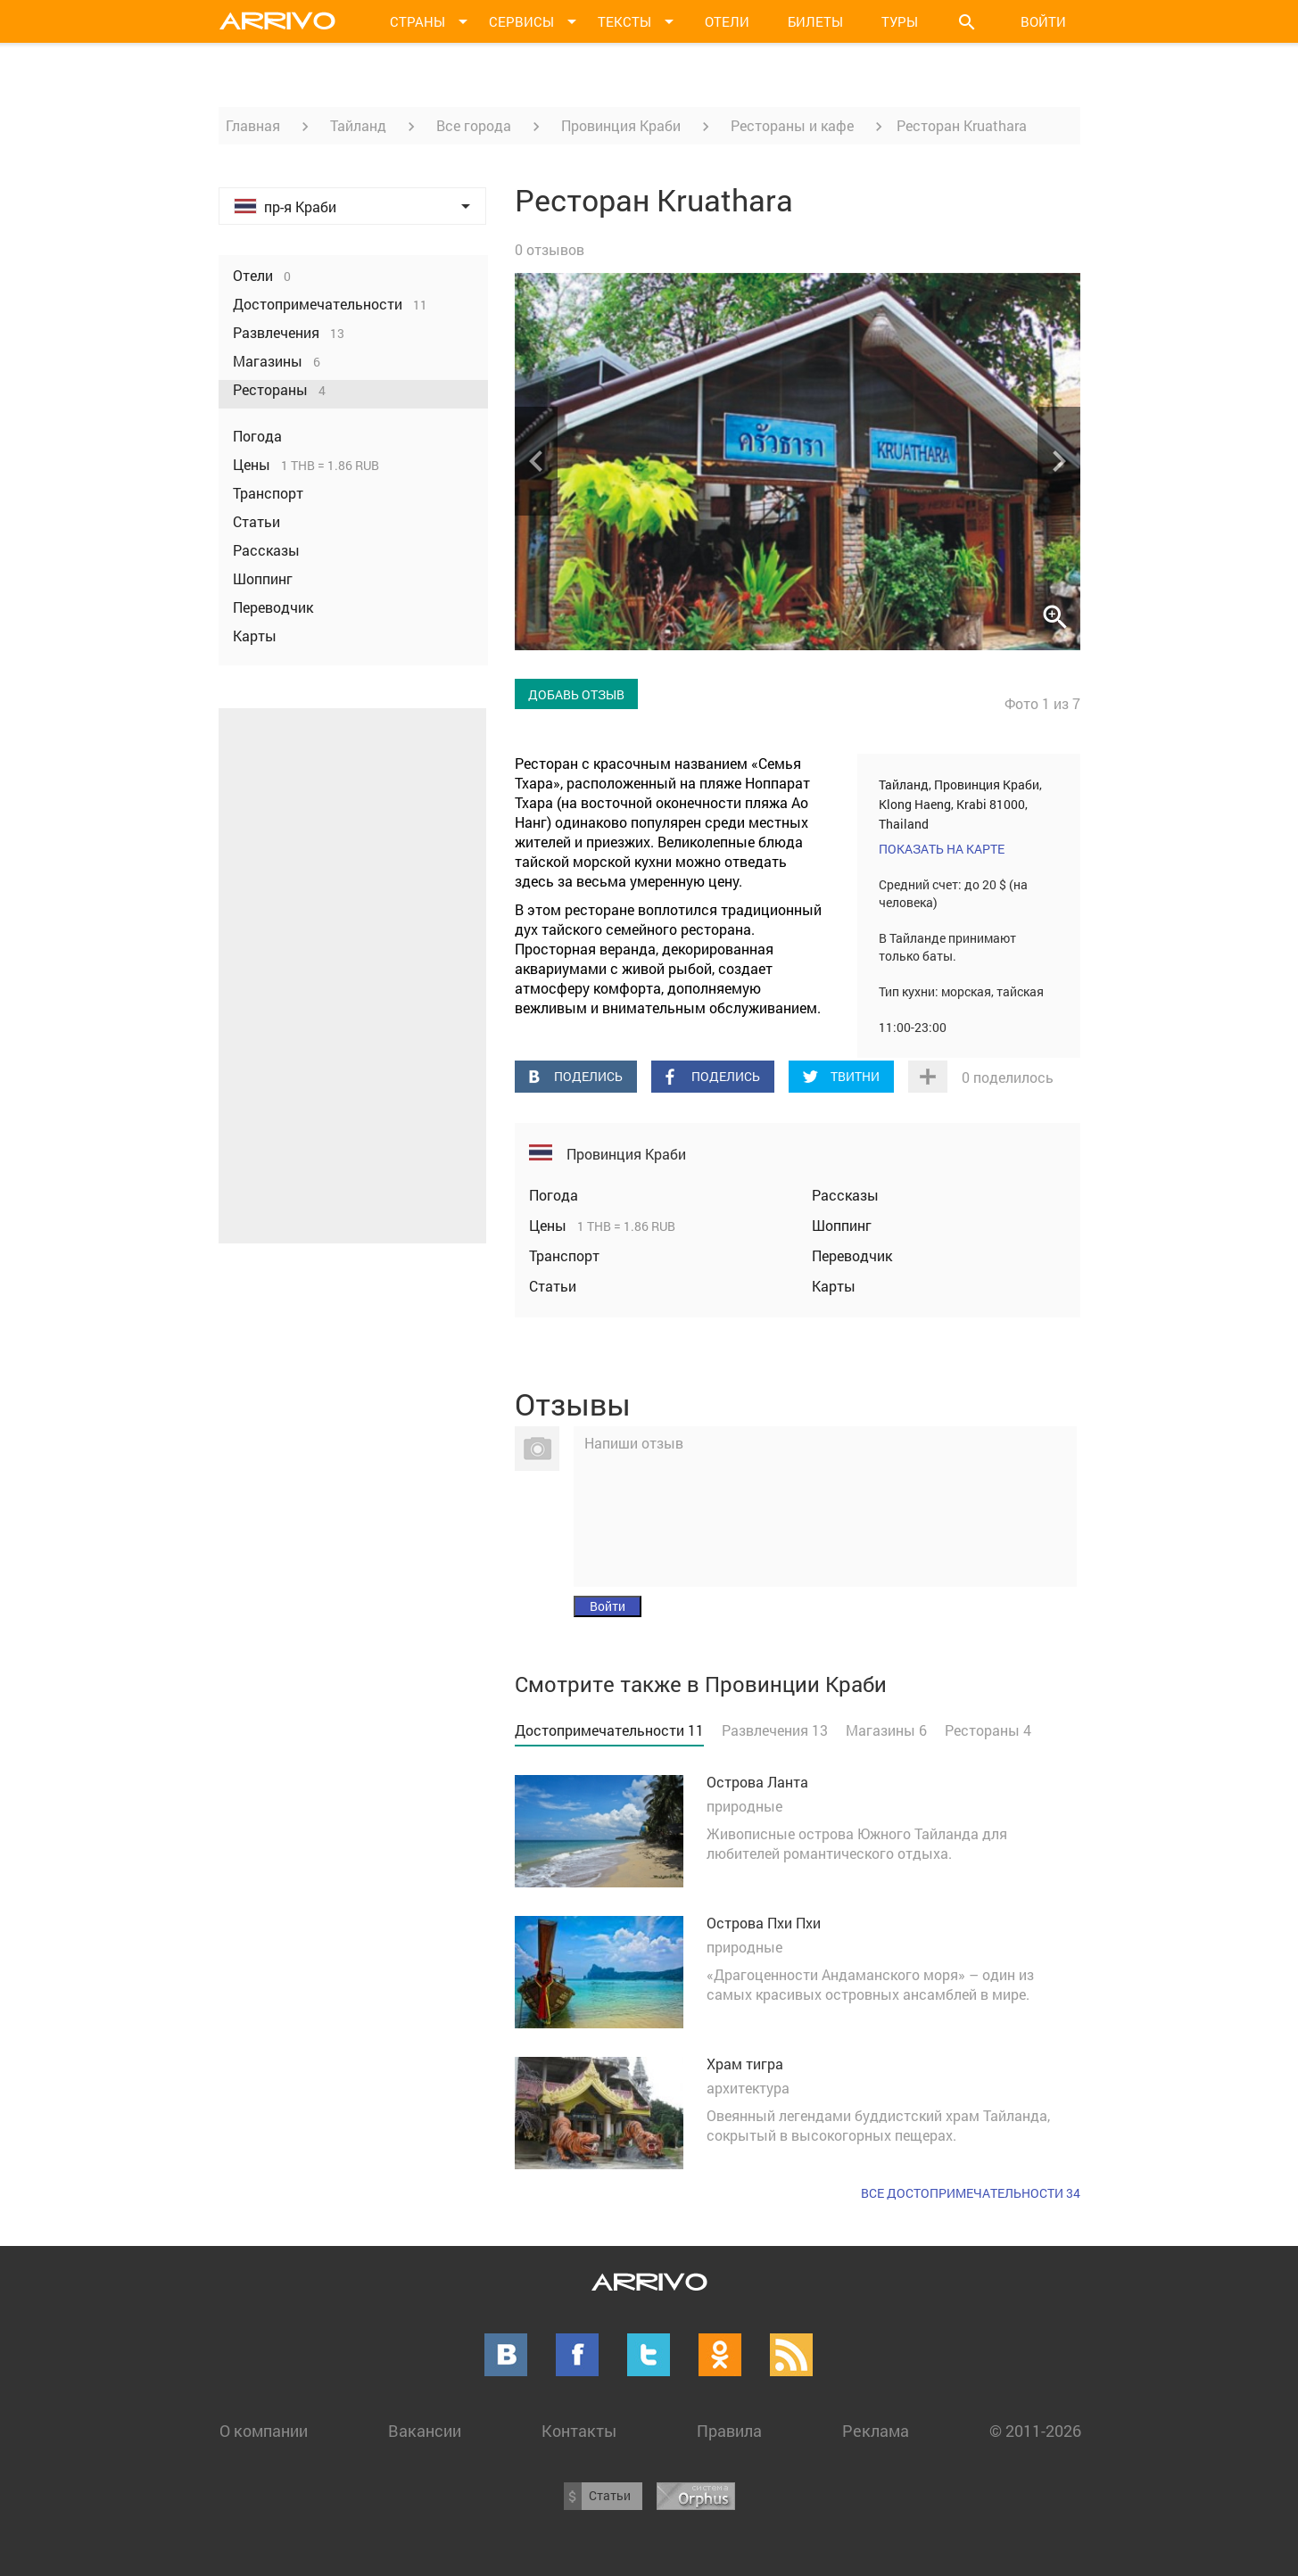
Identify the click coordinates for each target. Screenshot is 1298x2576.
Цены (549, 1225)
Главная (253, 125)
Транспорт (564, 1255)
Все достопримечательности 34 (970, 2192)
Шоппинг (842, 1225)
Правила (729, 2430)
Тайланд (358, 125)
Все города (473, 125)
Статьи (552, 1285)
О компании (263, 2430)
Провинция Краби (621, 125)
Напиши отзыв (633, 1442)
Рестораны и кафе (792, 125)
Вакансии (424, 2430)
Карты (834, 1285)
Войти (1043, 21)
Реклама (875, 2430)
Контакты (579, 2430)
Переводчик (852, 1255)
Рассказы (845, 1194)
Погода (553, 1194)
